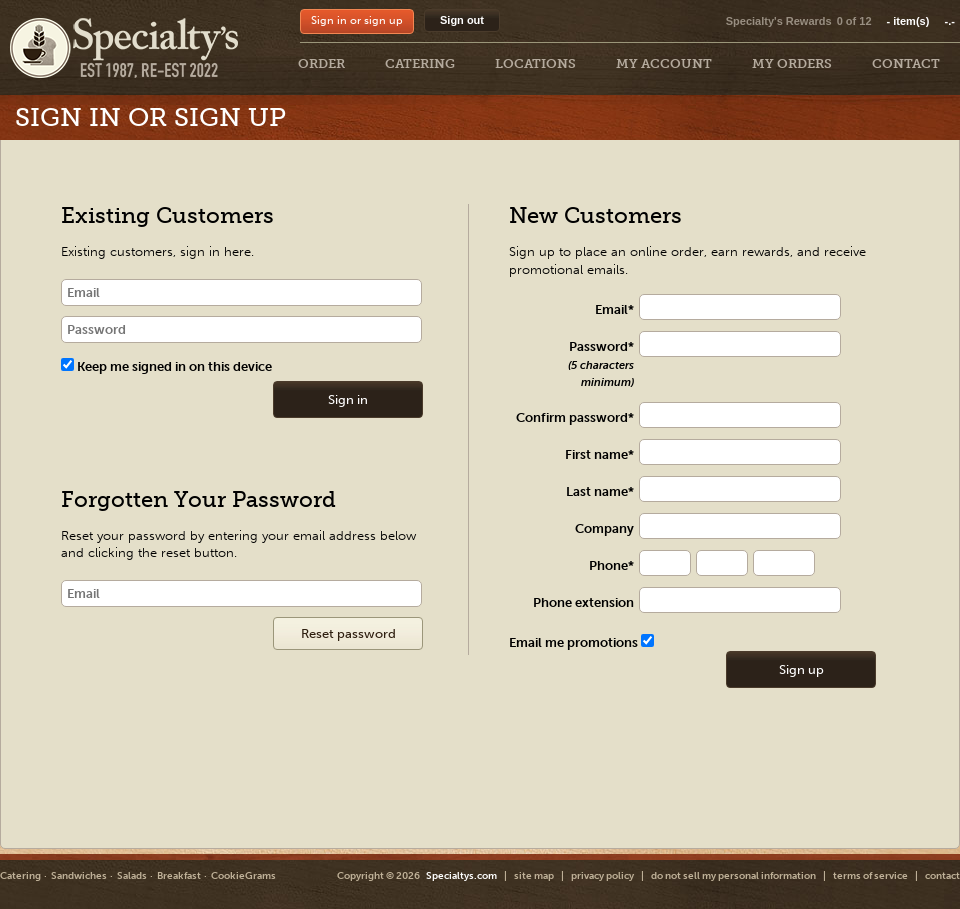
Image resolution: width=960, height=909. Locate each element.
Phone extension (583, 602)
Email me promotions (581, 642)
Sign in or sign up (357, 20)
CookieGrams (243, 876)
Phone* (611, 565)
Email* (614, 309)
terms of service (870, 876)
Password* (601, 364)
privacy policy (602, 876)
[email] (241, 292)
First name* (599, 454)
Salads (132, 876)
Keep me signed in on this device (166, 366)
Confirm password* (575, 417)
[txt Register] (750, 307)
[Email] (241, 593)
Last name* (600, 491)
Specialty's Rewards (779, 21)
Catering (20, 876)
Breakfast (179, 876)
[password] (241, 329)
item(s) (921, 21)
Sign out (462, 20)
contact (942, 876)
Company (604, 528)
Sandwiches (79, 876)
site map (534, 876)
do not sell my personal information (733, 876)
